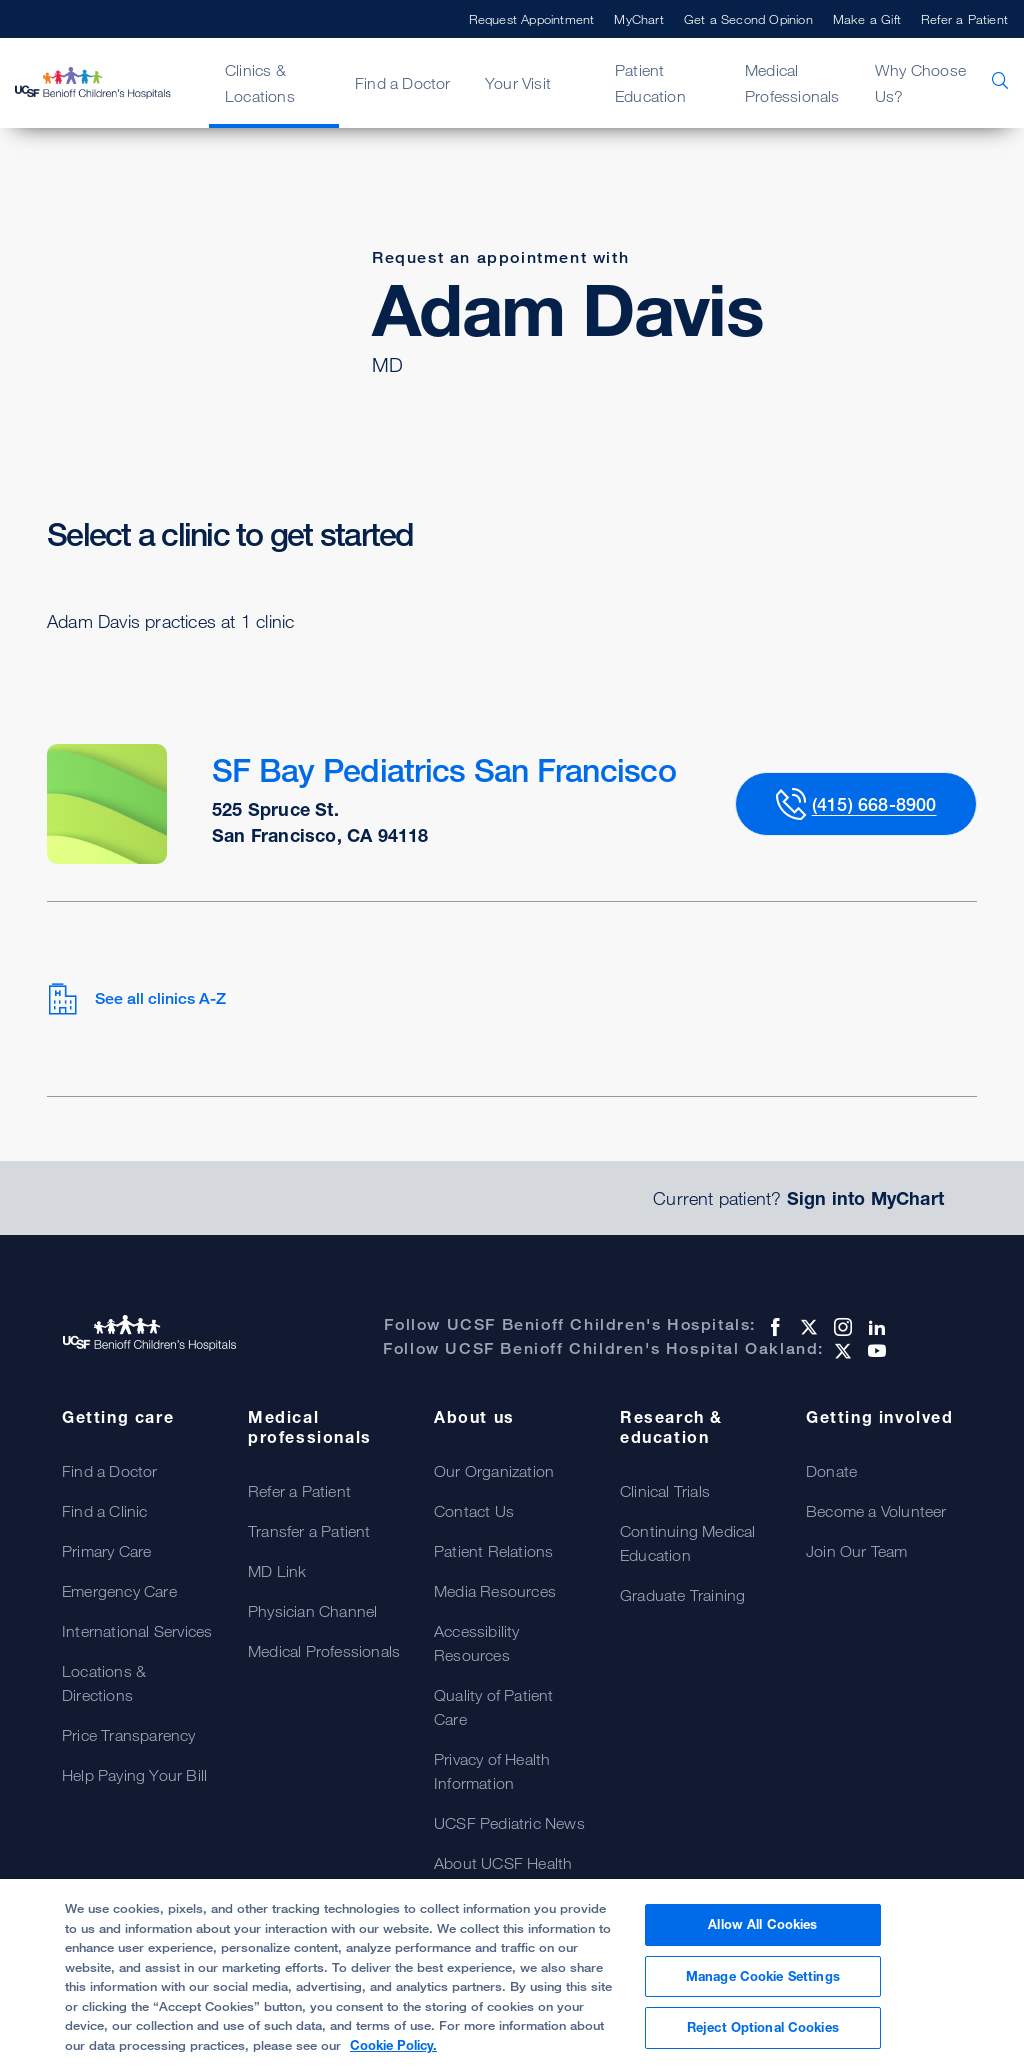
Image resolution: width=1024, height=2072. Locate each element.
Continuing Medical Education (688, 1543)
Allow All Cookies (762, 1924)
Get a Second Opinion (748, 19)
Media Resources (495, 1591)
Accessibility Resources (477, 1643)
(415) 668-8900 (874, 804)
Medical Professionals (792, 83)
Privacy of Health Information (492, 1771)
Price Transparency (129, 1735)
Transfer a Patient (309, 1531)
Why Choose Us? (920, 83)
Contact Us (474, 1511)
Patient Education (650, 83)
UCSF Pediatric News (509, 1823)
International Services (137, 1631)
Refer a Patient (964, 19)
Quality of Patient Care (494, 1707)
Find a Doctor (403, 83)
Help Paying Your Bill (134, 1775)
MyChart (638, 19)
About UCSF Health (503, 1863)
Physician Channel (312, 1611)
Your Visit (518, 83)
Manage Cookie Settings (763, 1976)
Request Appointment (532, 19)
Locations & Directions (104, 1683)
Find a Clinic (105, 1511)
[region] (512, 1975)
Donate (831, 1471)
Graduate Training (682, 1595)
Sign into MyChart (865, 1198)
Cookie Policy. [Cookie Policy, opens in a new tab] (393, 2045)
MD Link (277, 1571)
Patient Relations (493, 1551)
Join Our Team (857, 1551)
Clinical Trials (665, 1491)
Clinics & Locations (260, 83)
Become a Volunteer (876, 1511)
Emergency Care (119, 1591)
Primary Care (106, 1551)
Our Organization (494, 1471)
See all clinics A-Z (136, 999)
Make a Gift (867, 19)
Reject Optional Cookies (763, 2027)
